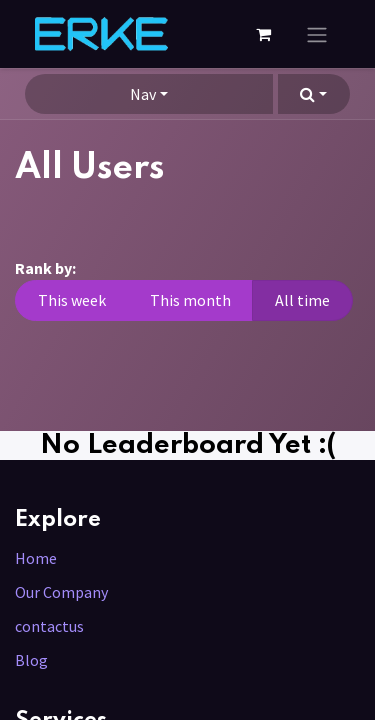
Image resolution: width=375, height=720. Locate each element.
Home (36, 558)
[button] (314, 94)
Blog (31, 660)
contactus (49, 626)
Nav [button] (143, 94)
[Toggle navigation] (317, 34)
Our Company (61, 592)
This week (72, 300)
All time (302, 300)
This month (190, 300)
